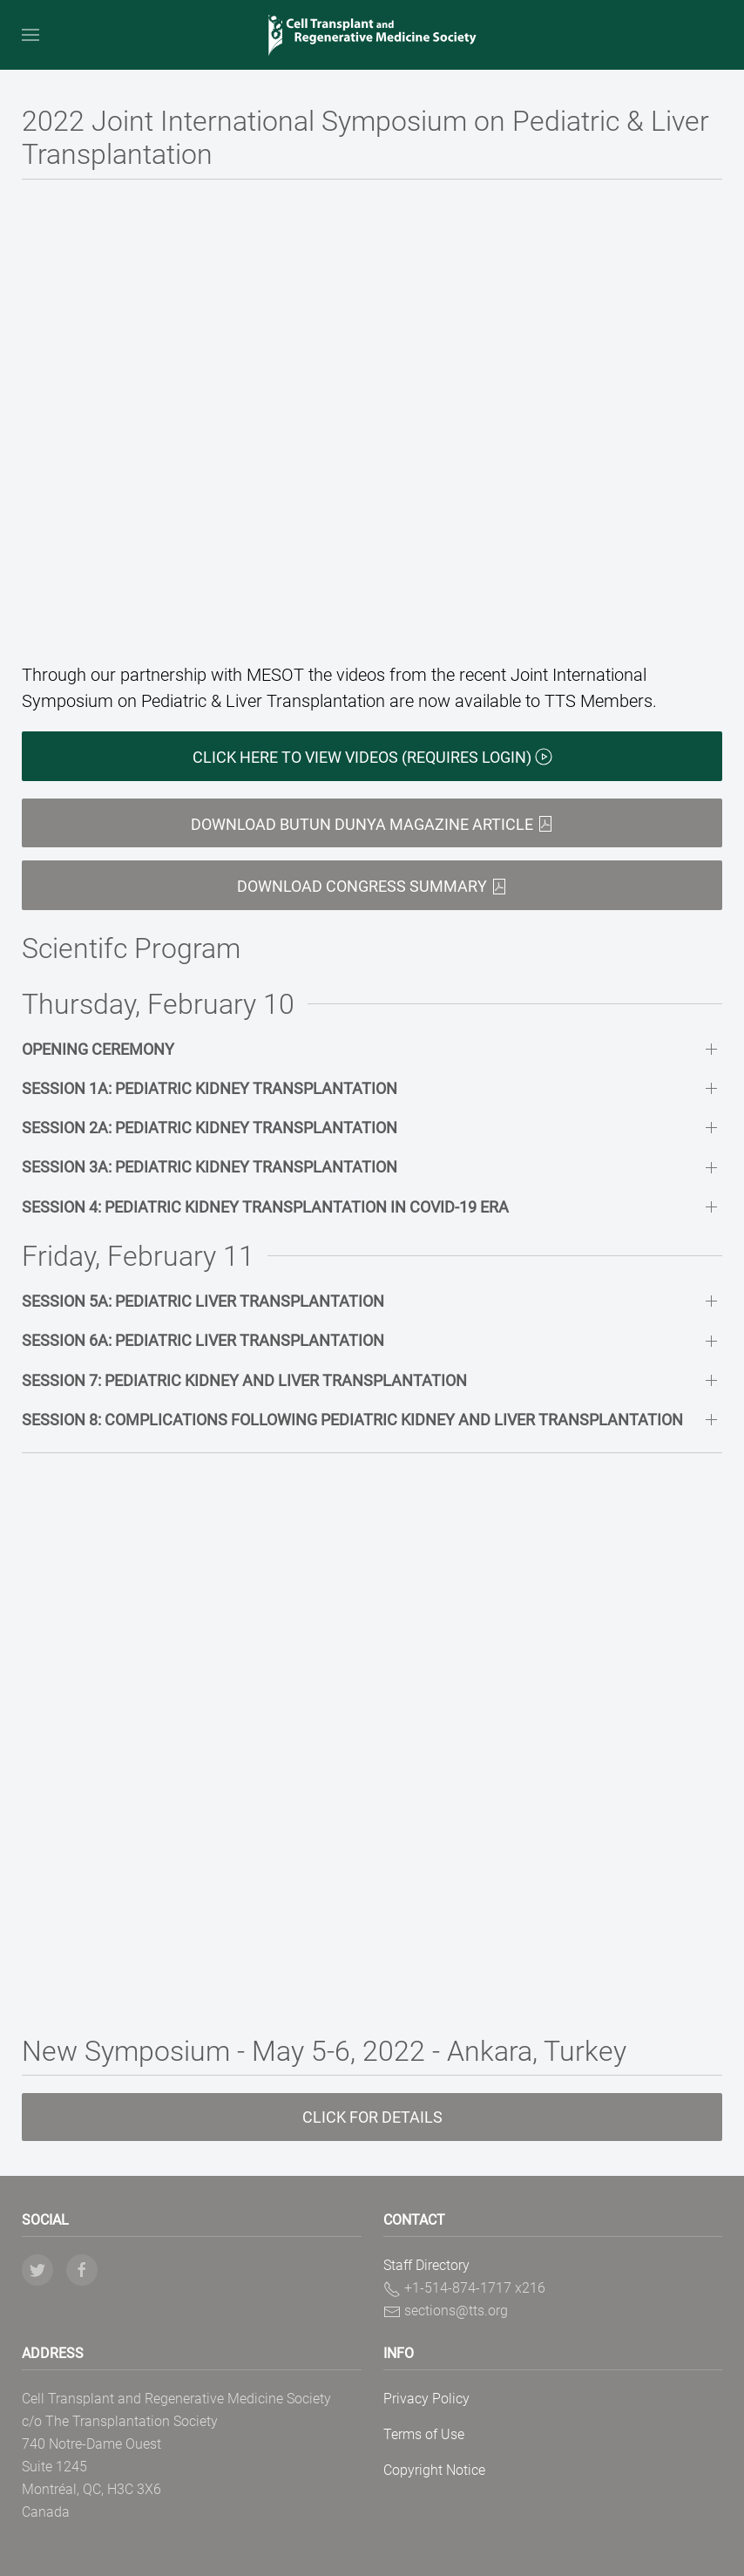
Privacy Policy (426, 2398)
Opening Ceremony (98, 1049)
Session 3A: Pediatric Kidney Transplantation (209, 1167)
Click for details (372, 2117)
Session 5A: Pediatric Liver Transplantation (203, 1301)
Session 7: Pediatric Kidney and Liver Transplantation (244, 1380)
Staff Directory (426, 2265)
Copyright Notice (434, 2470)
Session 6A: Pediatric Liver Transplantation (203, 1340)
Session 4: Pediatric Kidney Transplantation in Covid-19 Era (265, 1207)
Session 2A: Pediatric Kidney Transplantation (209, 1127)
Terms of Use (423, 2434)
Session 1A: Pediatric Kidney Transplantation (209, 1088)
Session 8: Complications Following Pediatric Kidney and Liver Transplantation (352, 1419)
